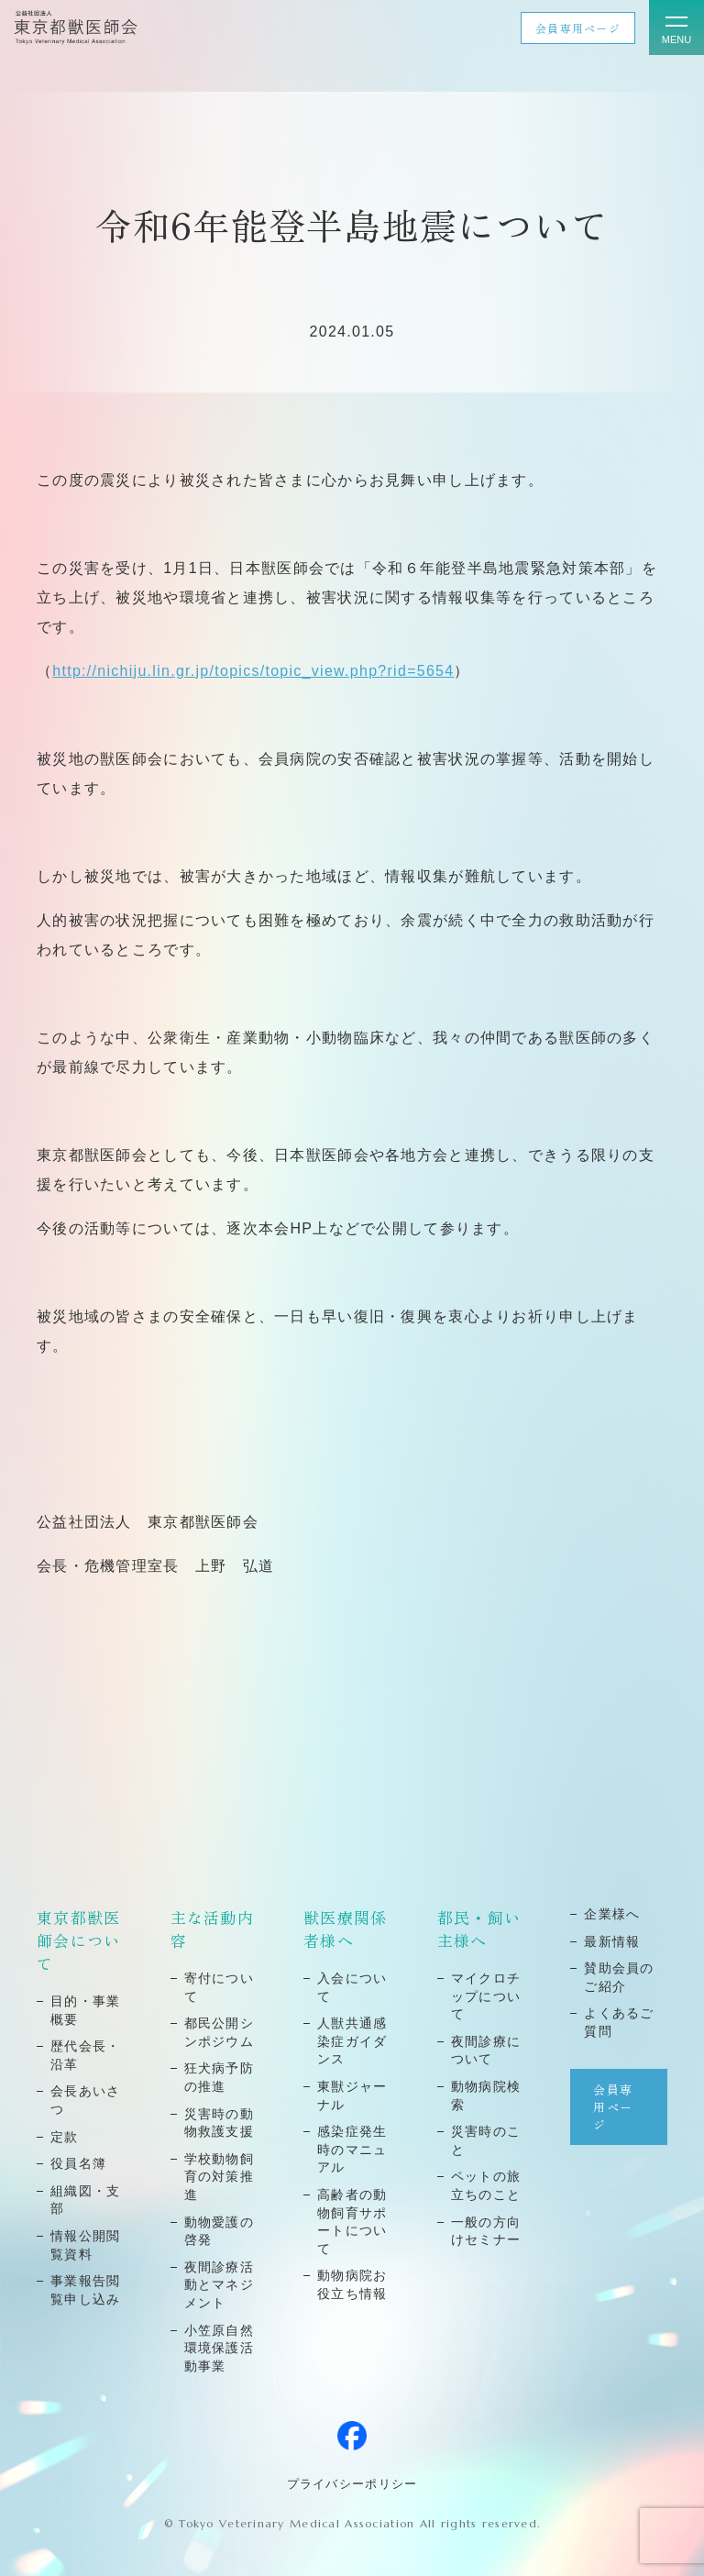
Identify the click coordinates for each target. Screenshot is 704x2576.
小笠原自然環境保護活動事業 (219, 2348)
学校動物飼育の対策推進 (219, 2176)
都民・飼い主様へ (479, 1928)
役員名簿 (78, 2163)
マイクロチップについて (486, 1996)
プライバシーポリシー (352, 2484)
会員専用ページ (578, 28)
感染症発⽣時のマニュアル (352, 2149)
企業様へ (612, 1914)
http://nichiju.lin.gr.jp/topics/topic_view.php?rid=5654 (253, 671)
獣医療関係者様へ (345, 1928)
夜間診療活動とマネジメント (219, 2285)
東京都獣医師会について (78, 1940)
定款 (64, 2136)
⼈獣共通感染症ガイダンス (352, 2041)
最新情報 (612, 1941)
